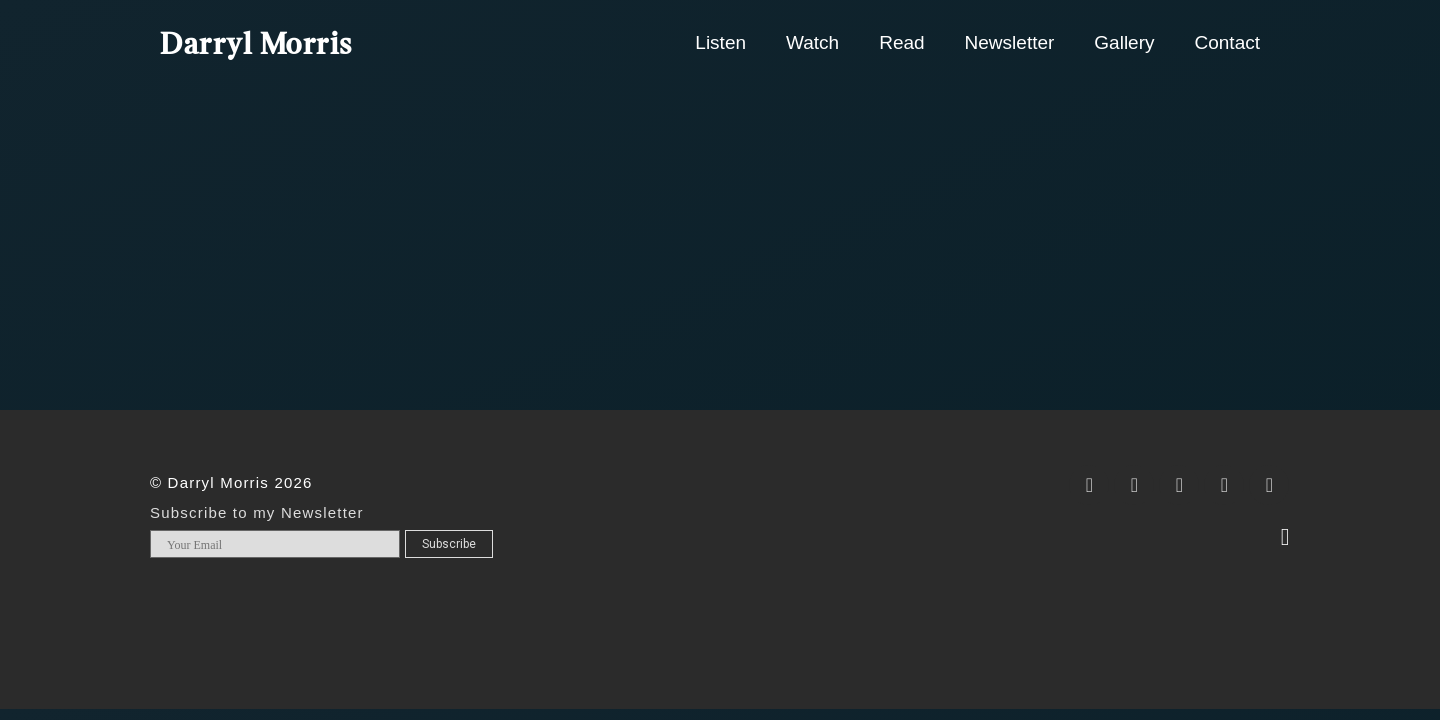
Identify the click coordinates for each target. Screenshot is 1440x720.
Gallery (1124, 42)
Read (901, 42)
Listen (720, 42)
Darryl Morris (256, 46)
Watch (812, 42)
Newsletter (1010, 42)
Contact (1227, 42)
